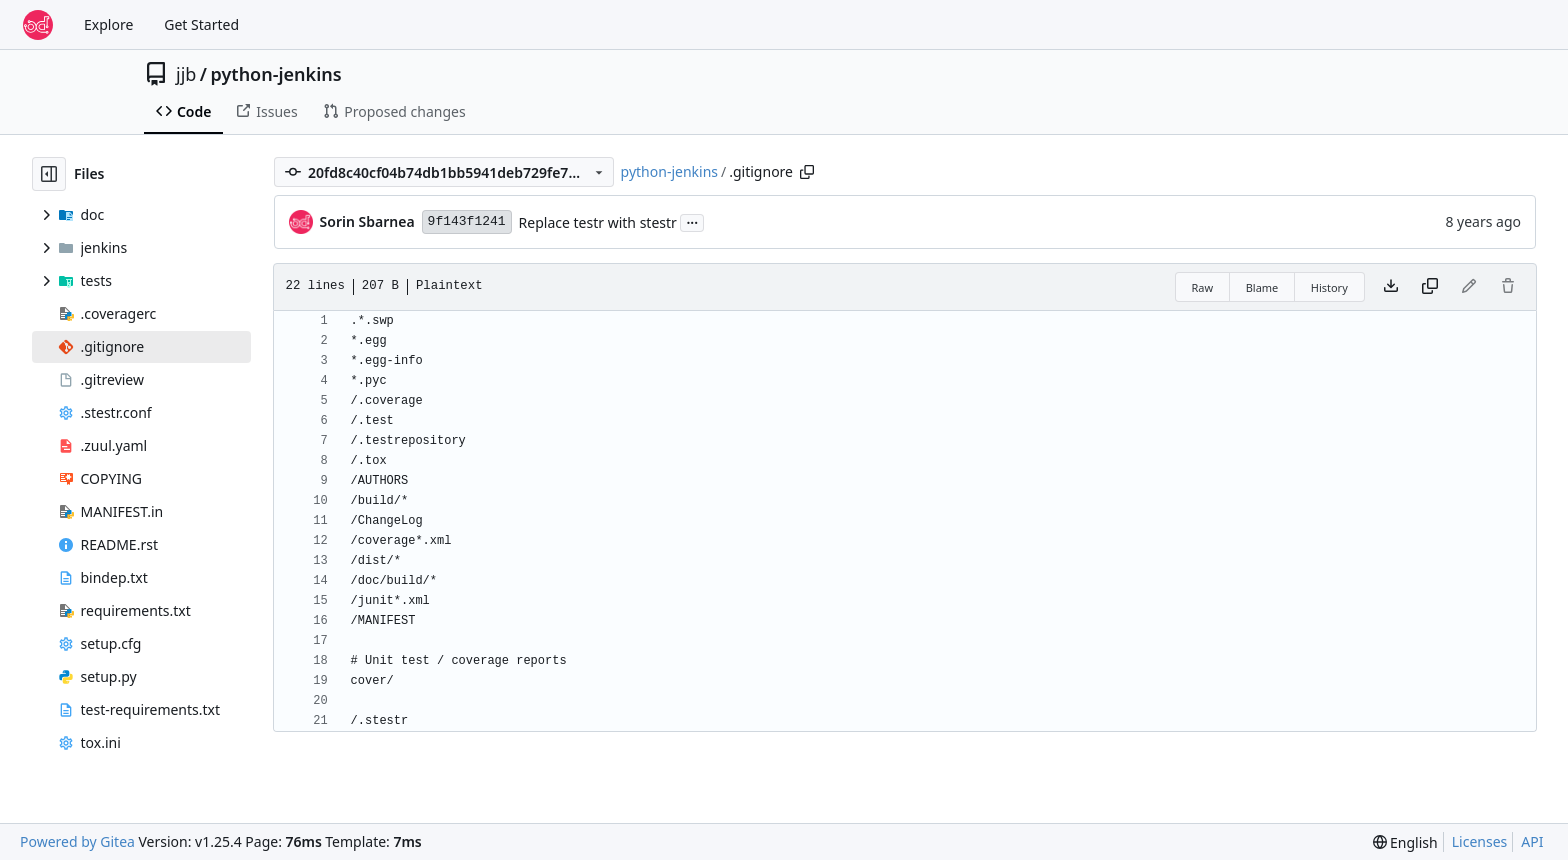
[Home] (38, 25)
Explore (108, 24)
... (692, 221)
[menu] (1405, 842)
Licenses (1480, 841)
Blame (1262, 287)
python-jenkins (276, 74)
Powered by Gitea (77, 841)
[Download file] (1391, 287)
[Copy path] (807, 172)
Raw (1203, 287)
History (1329, 287)
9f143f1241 (467, 221)
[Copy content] (1430, 287)
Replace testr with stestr (598, 222)
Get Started (201, 24)
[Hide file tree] (49, 174)
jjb (186, 74)
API (1532, 841)
